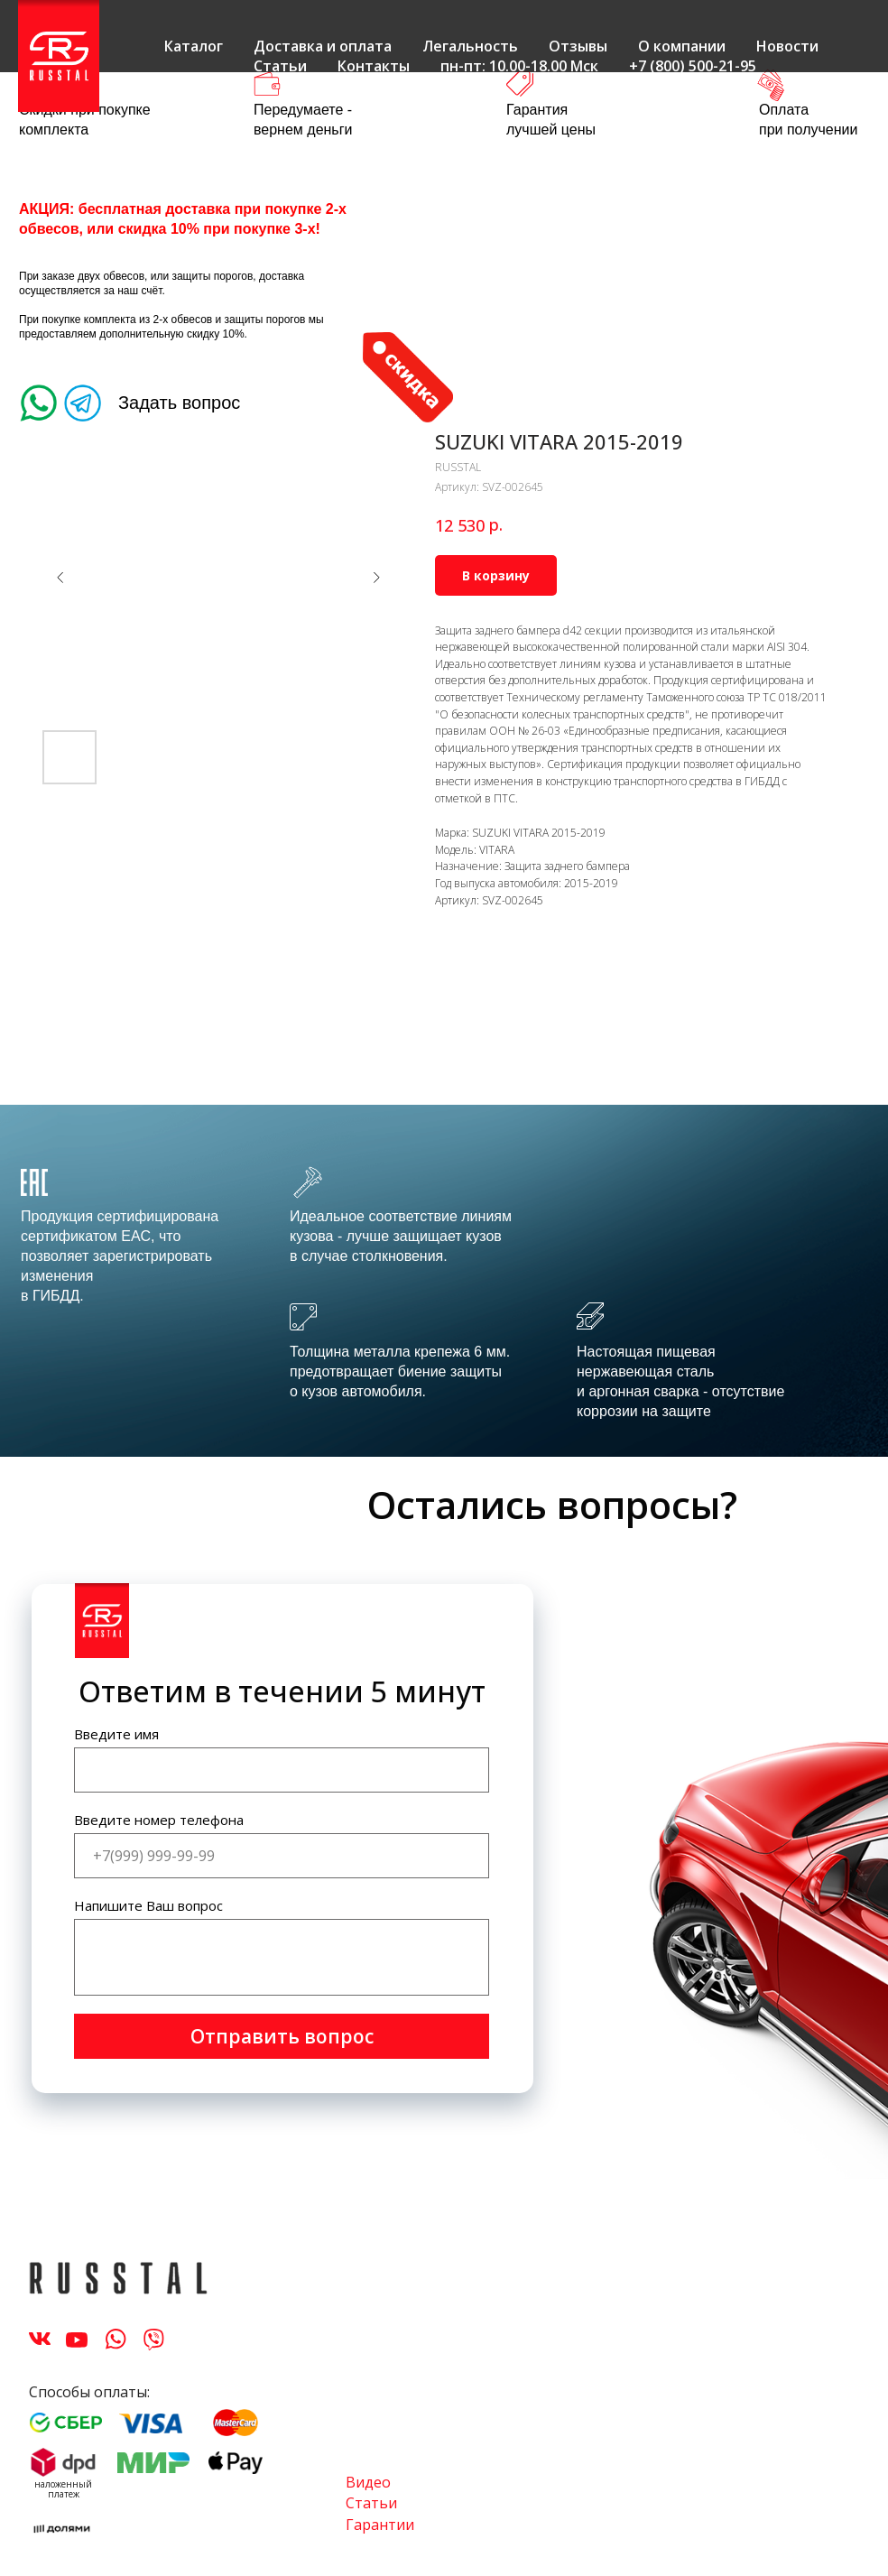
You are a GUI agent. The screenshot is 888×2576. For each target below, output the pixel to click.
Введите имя (116, 1734)
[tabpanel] (444, 1281)
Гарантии (380, 2524)
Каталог (193, 46)
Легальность (470, 46)
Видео (368, 2482)
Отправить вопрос (282, 2036)
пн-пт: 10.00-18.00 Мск (519, 66)
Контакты (374, 66)
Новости (787, 46)
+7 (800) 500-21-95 (692, 66)
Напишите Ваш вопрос (148, 1905)
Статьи (280, 66)
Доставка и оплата (323, 46)
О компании (682, 46)
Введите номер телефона (159, 1820)
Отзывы (578, 46)
